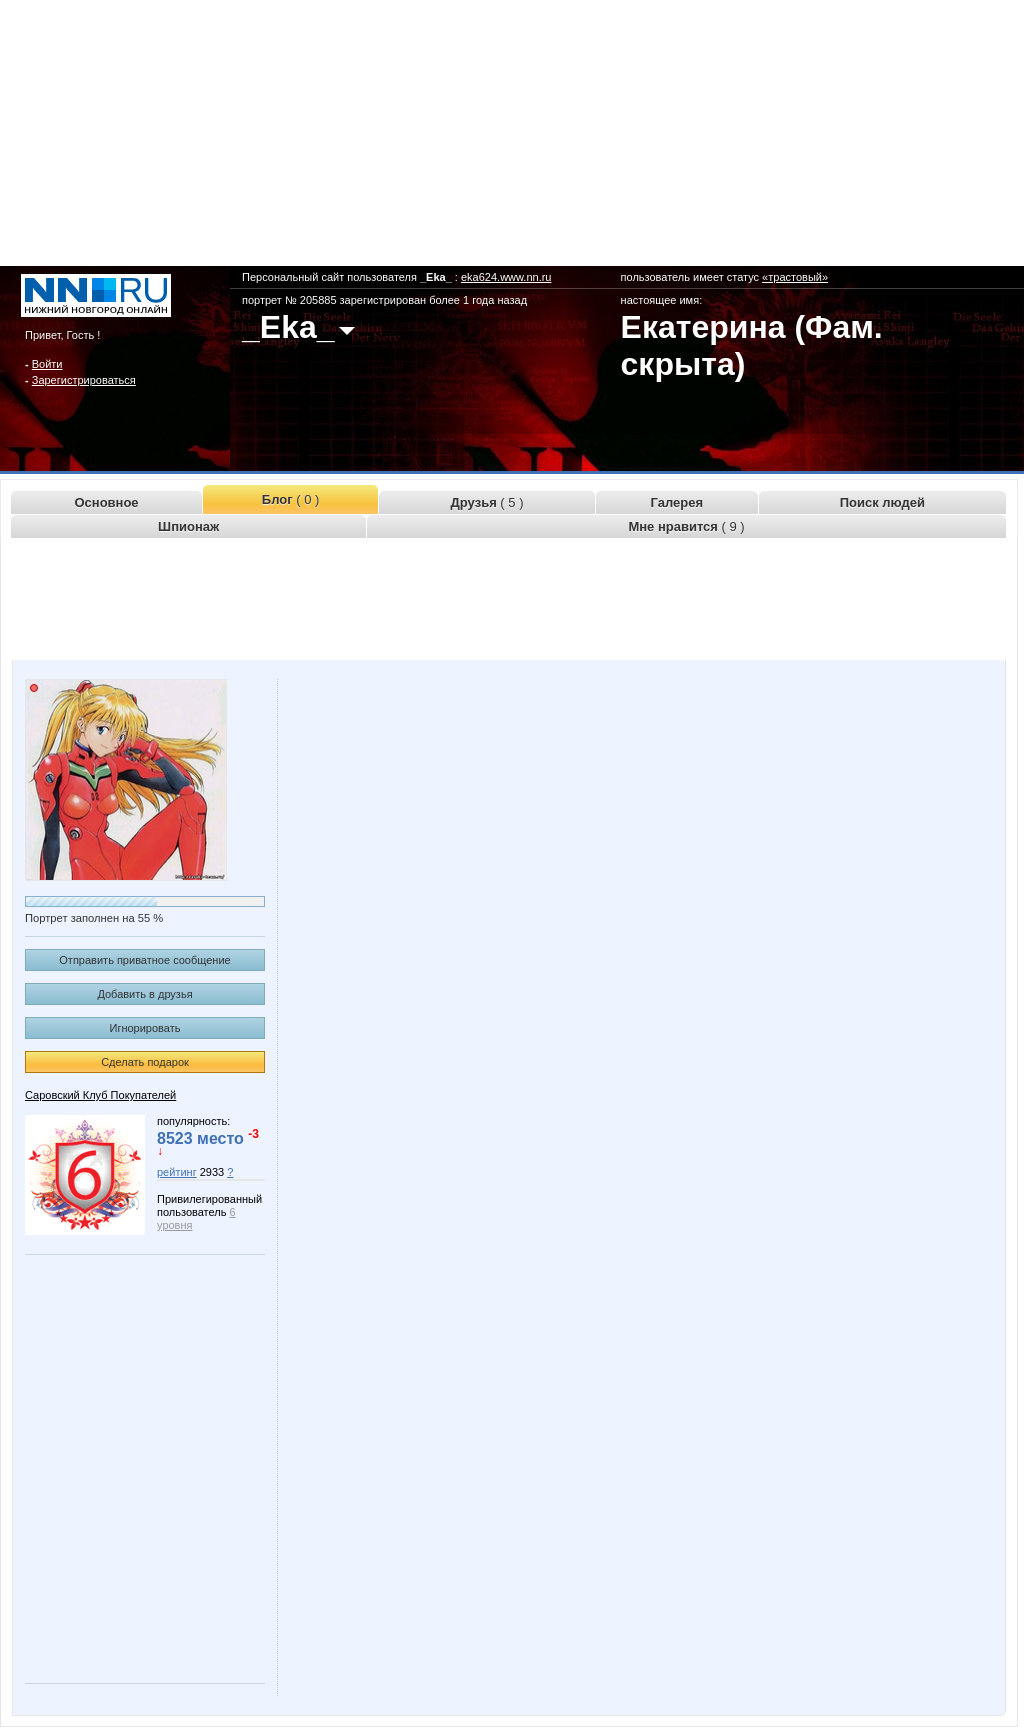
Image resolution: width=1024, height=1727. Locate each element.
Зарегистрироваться (84, 380)
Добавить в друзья (144, 994)
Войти (47, 364)
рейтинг (177, 1172)
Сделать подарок (145, 1062)
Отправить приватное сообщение (144, 960)
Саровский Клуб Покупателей (100, 1095)
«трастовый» (795, 277)
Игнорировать (145, 1028)
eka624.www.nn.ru (506, 277)
